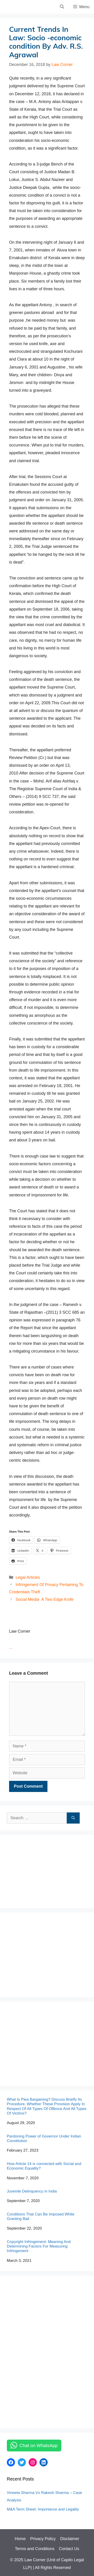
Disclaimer (69, 2538)
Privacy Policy (43, 2538)
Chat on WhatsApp (39, 2445)
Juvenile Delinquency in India (32, 2191)
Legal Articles (28, 1577)
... (10, 1647)
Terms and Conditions (34, 2548)
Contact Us (69, 2548)
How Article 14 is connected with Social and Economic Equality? (44, 2166)
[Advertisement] (41, 1870)
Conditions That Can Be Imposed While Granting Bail (40, 2216)
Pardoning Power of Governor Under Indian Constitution (44, 2138)
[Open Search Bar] (62, 7)
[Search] (73, 1818)
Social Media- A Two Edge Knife (45, 1599)
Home (20, 2538)
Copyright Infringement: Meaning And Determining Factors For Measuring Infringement (39, 2246)
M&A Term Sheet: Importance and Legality (43, 2509)
